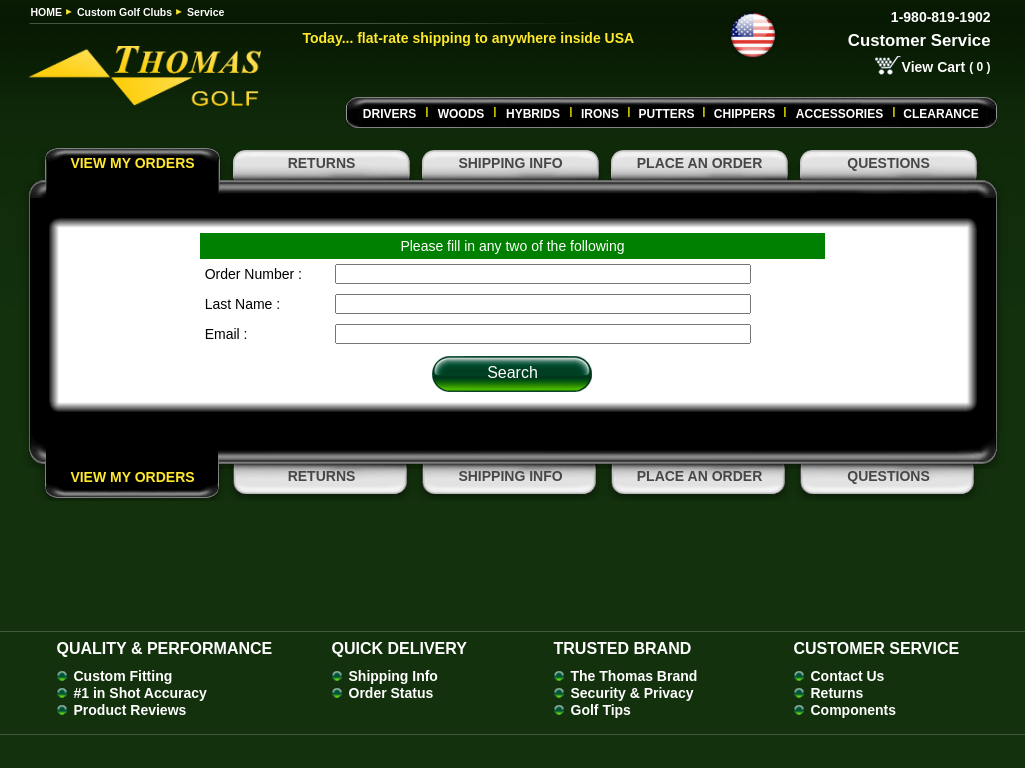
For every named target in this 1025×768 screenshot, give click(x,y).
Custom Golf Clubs (124, 12)
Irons (600, 114)
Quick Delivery (399, 648)
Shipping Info (393, 676)
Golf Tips (601, 710)
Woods (461, 114)
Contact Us (848, 676)
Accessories (839, 114)
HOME (47, 12)
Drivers (389, 114)
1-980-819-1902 (941, 17)
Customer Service (919, 40)
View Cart (934, 67)
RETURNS (322, 163)
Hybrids (533, 114)
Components (854, 710)
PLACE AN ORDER (700, 163)
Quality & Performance (165, 648)
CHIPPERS (744, 114)
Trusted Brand (623, 648)
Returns (837, 693)
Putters (666, 114)
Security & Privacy (632, 693)
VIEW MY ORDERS (132, 163)
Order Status (391, 693)
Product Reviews (130, 710)
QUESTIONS (888, 163)
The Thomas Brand (634, 676)
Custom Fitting (123, 676)
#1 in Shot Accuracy (140, 693)
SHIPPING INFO (510, 163)
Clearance (940, 114)
